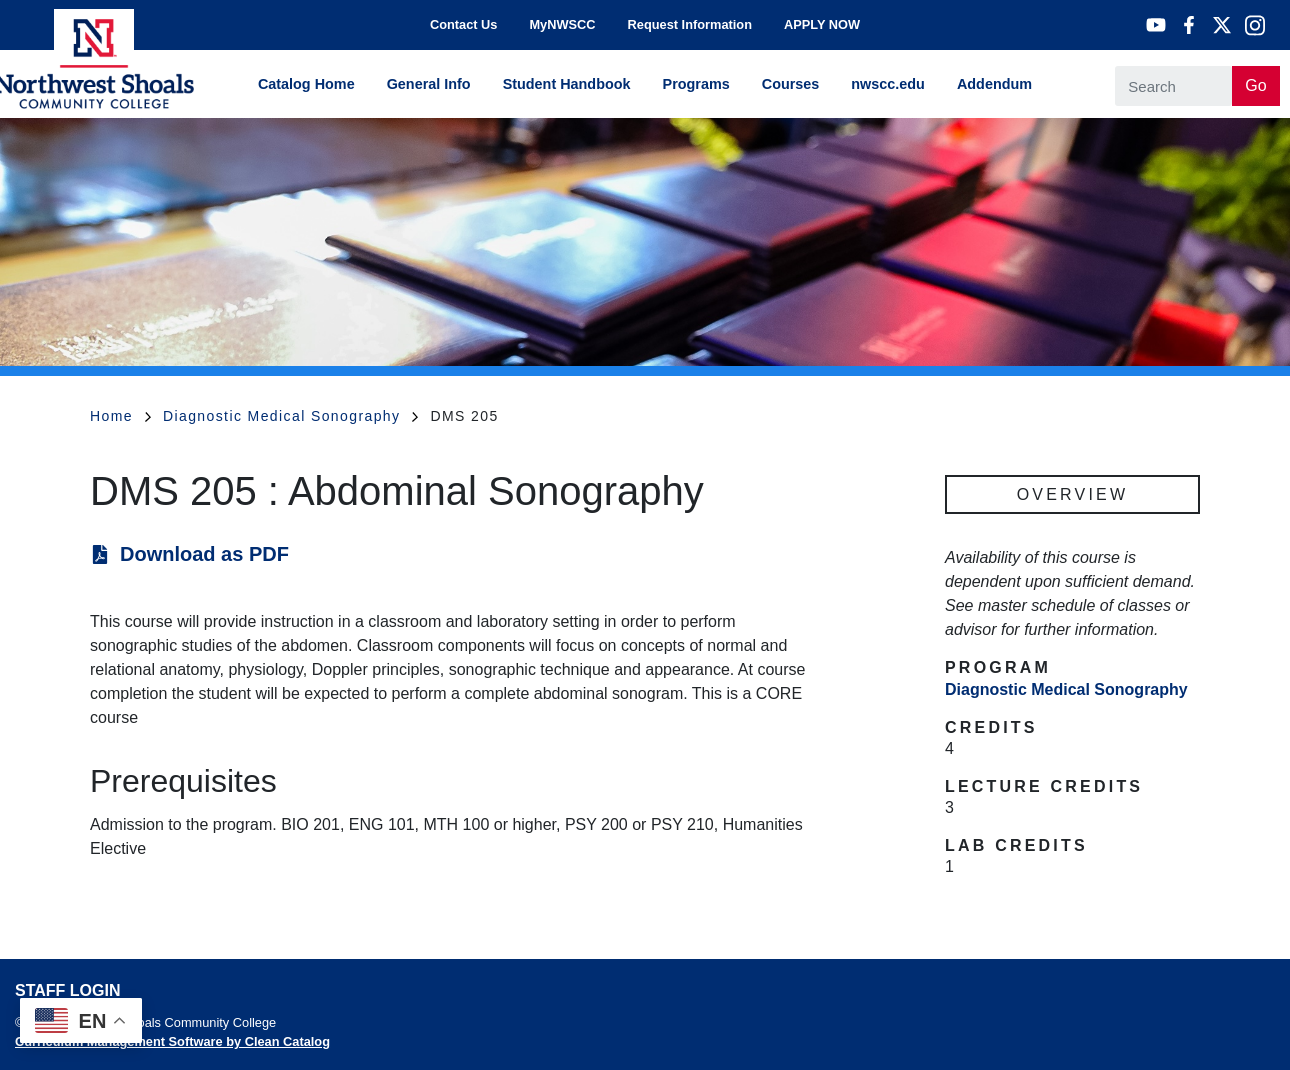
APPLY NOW (822, 24)
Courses (791, 84)
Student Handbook (567, 84)
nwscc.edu (888, 84)
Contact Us (464, 24)
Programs (696, 84)
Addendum (994, 84)
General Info (429, 84)
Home (120, 416)
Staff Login (67, 990)
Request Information (690, 24)
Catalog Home (306, 84)
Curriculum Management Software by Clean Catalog (172, 1041)
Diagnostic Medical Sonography (291, 416)
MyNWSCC (562, 24)
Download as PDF (204, 554)
